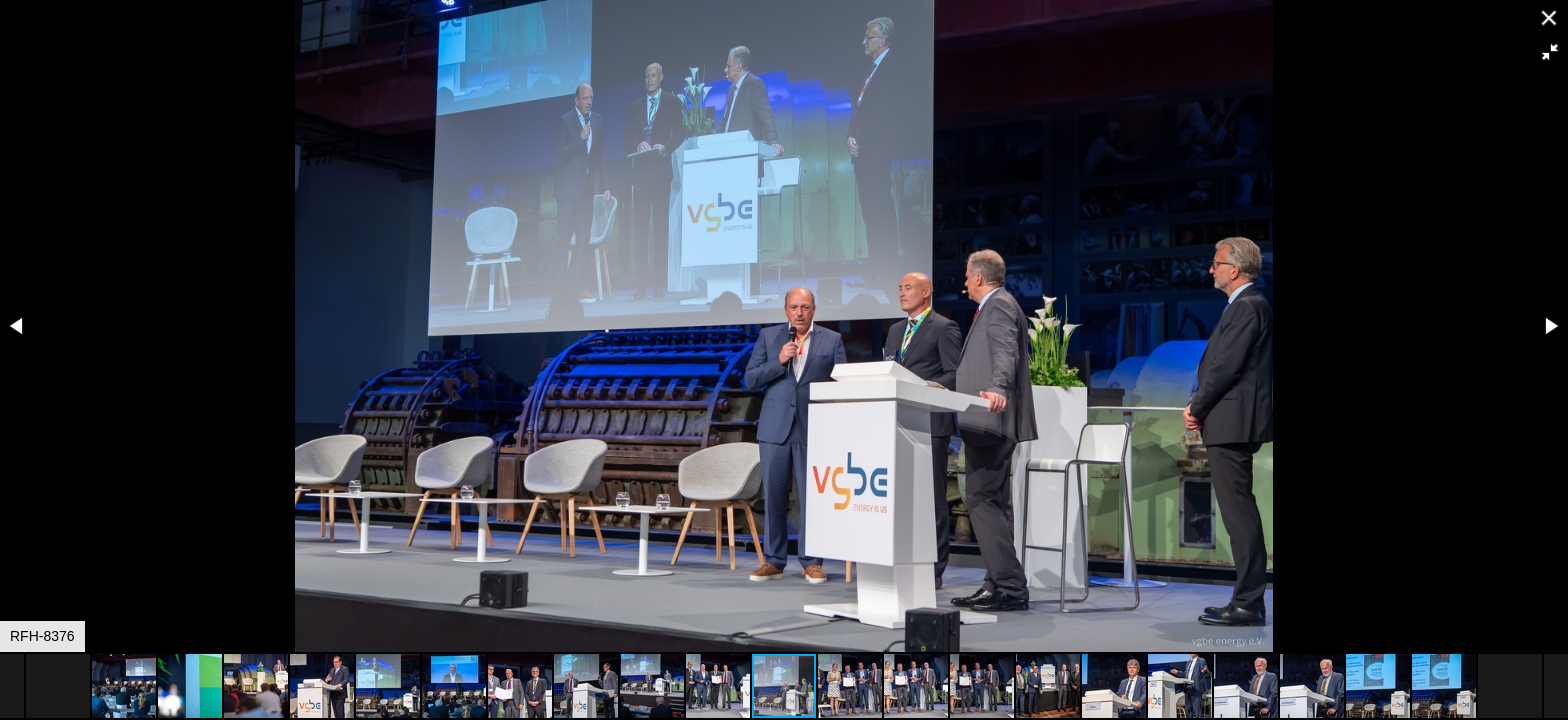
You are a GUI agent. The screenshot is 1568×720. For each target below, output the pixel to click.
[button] (1550, 52)
